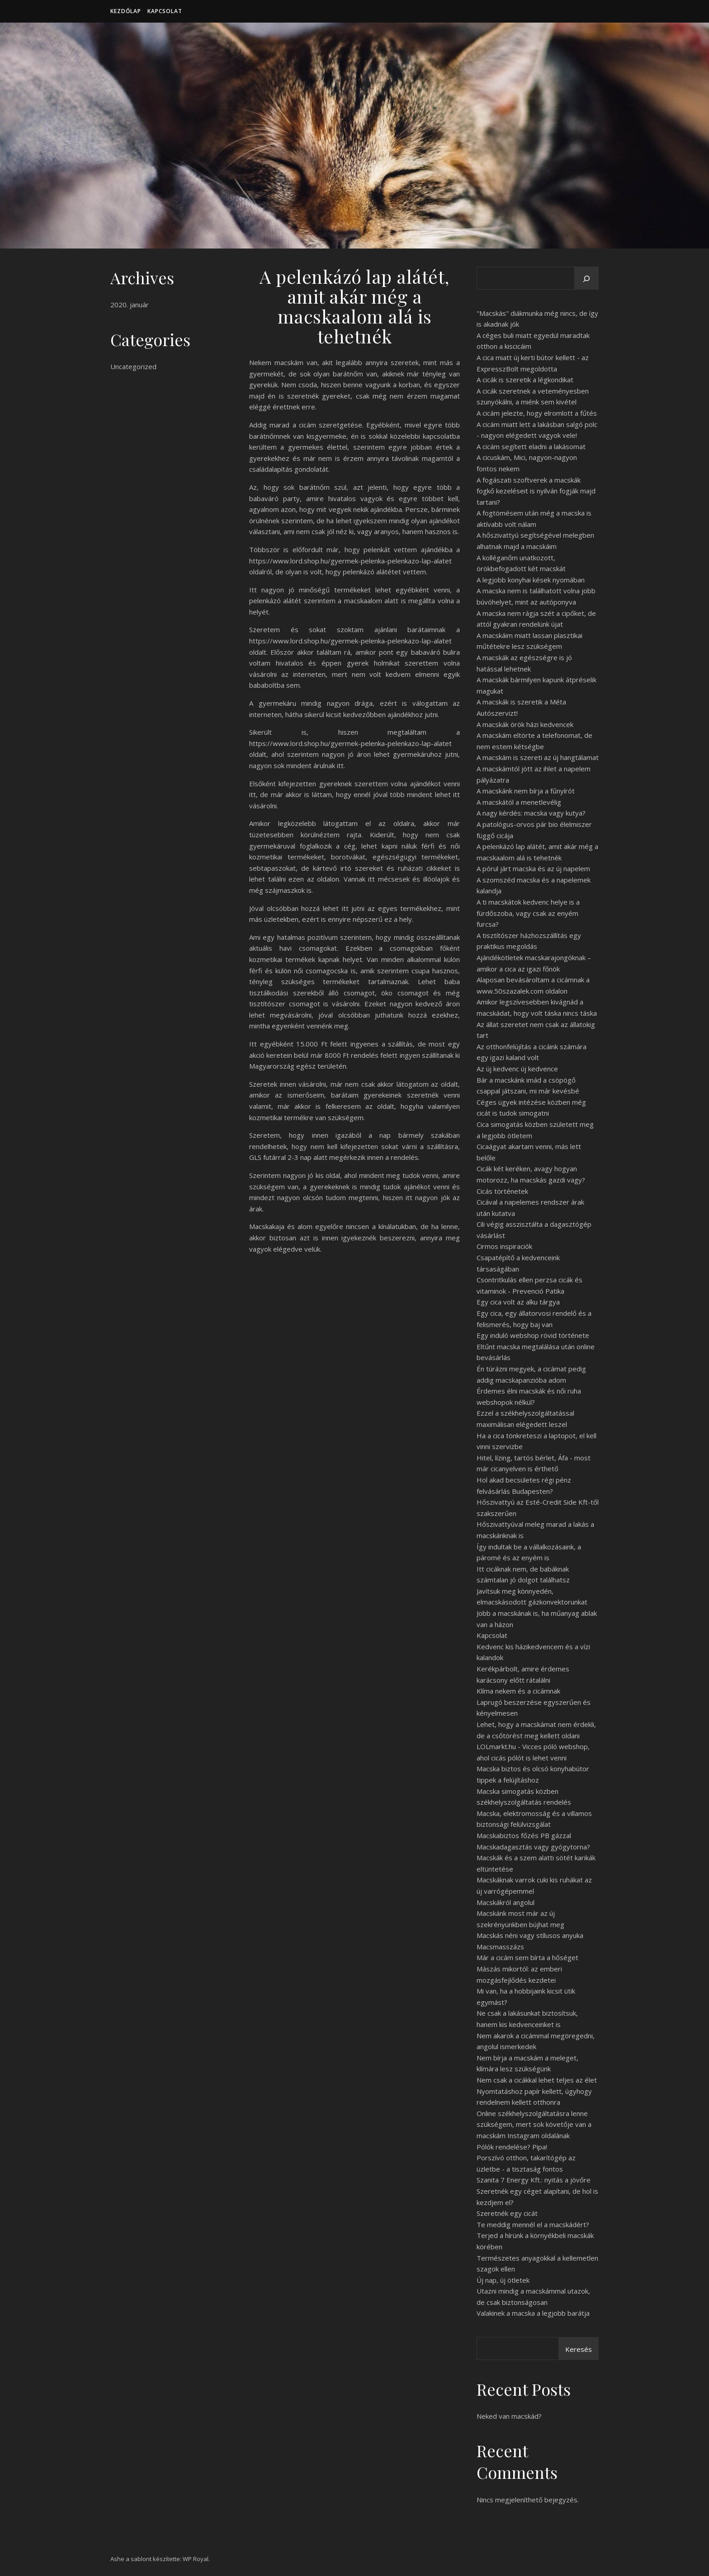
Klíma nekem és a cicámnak (518, 1690)
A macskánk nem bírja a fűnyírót (526, 790)
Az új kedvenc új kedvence (517, 1068)
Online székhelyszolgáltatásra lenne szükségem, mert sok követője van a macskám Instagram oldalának (534, 2124)
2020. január (129, 304)
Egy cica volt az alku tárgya (518, 1301)
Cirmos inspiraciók (504, 1246)
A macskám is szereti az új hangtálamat (538, 757)
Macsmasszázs (500, 1946)
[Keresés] (586, 279)
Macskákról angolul (505, 1902)
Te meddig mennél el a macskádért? (533, 2224)
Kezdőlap (125, 11)
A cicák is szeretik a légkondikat (525, 379)
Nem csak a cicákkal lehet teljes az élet (537, 2079)
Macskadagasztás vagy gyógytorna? (533, 1846)
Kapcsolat (164, 11)
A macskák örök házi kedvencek (525, 724)
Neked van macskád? (509, 2416)
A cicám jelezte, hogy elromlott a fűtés (537, 413)
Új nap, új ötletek (503, 2280)
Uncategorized (133, 366)
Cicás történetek (502, 1191)
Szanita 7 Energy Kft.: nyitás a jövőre (534, 2179)
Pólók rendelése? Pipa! (512, 2146)
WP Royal (195, 2559)
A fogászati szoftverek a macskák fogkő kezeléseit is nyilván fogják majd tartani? (536, 491)
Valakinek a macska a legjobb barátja (533, 2313)
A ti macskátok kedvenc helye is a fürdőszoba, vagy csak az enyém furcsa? (528, 913)
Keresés (578, 2349)
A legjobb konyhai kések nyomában (531, 579)
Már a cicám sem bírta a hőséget (527, 1957)
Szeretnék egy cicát (507, 2213)
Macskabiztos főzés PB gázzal (524, 1835)
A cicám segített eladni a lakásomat (531, 446)
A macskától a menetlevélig (519, 802)
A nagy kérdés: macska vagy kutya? (531, 812)
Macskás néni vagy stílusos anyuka (530, 1935)
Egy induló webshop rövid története (533, 1335)
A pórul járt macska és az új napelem (533, 868)
